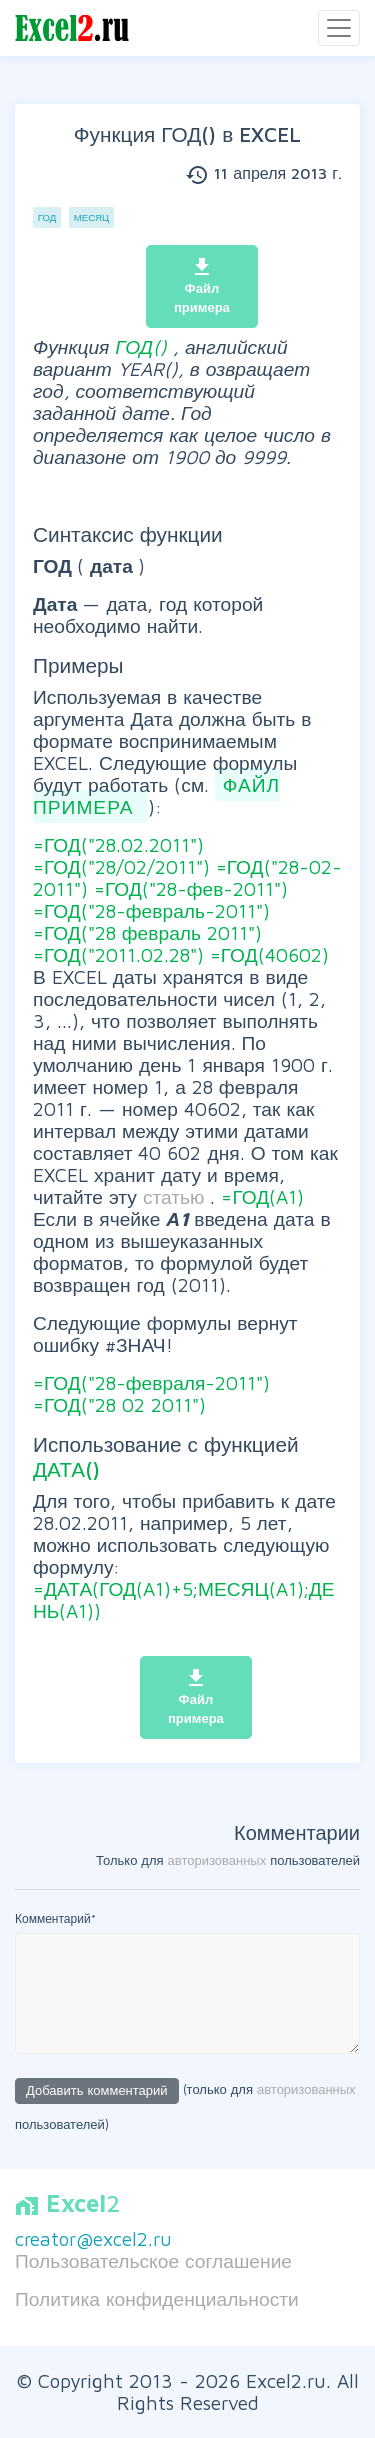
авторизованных (217, 1860)
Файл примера (202, 285)
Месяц (91, 217)
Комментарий (55, 1918)
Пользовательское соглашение (153, 2260)
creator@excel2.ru (93, 2238)
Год (47, 217)
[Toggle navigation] (339, 28)
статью (177, 1196)
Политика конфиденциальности (157, 2298)
